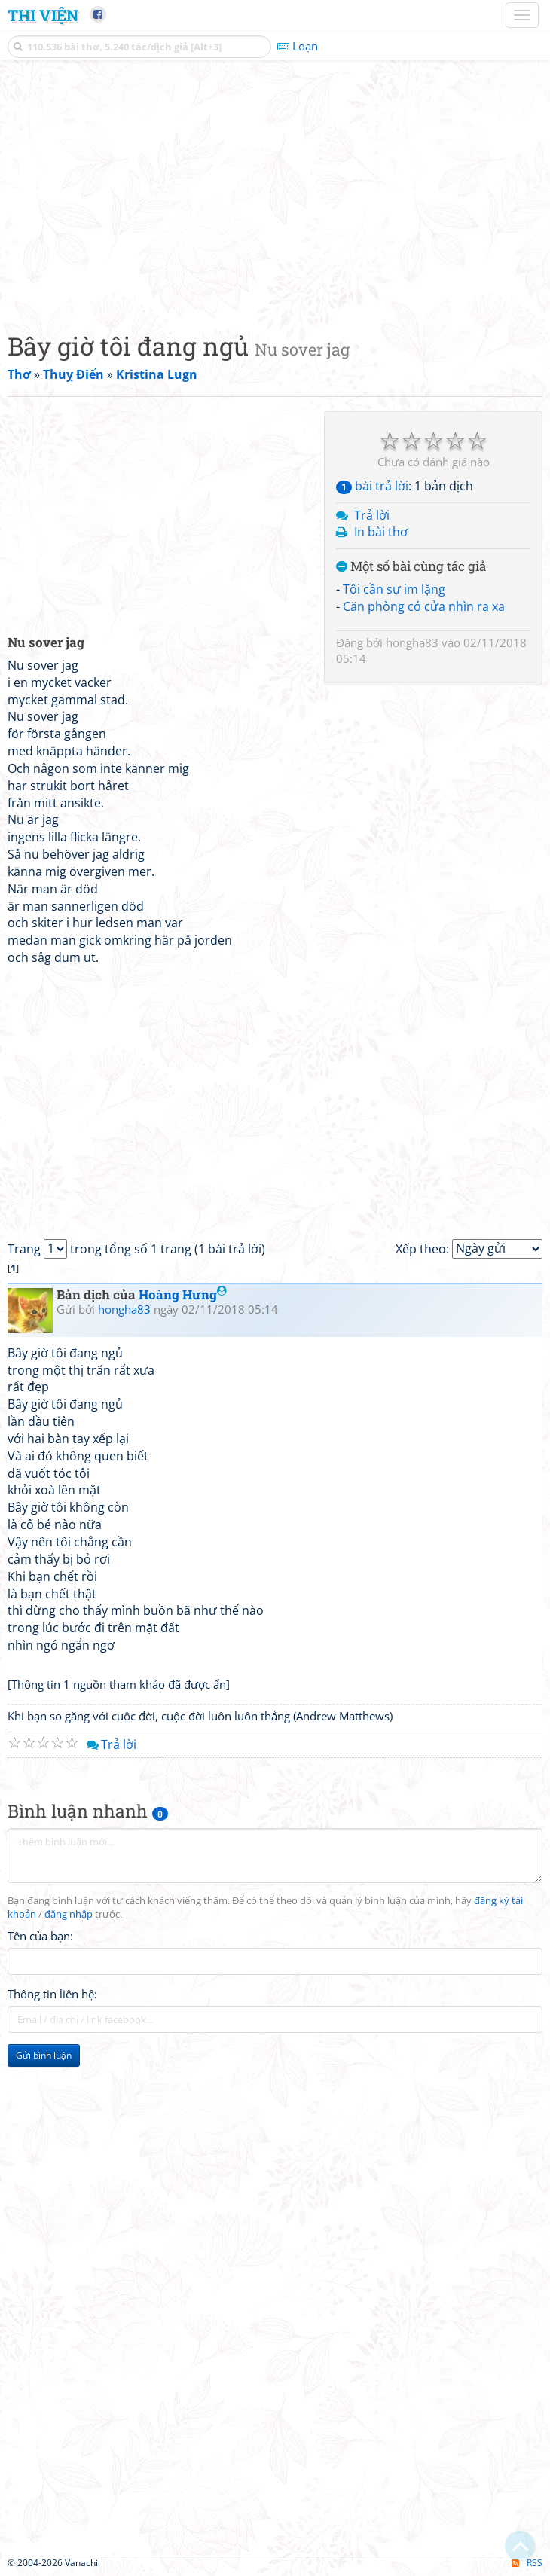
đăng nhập (68, 1914)
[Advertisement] (275, 192)
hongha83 (412, 642)
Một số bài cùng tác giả (411, 567)
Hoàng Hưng (183, 1294)
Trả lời (372, 515)
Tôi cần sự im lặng (394, 589)
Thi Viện (43, 15)
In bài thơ (381, 531)
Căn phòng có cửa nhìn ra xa (424, 606)
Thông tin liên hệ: (52, 1993)
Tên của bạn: (40, 1935)
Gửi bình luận (44, 2055)
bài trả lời (372, 486)
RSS (527, 2562)
